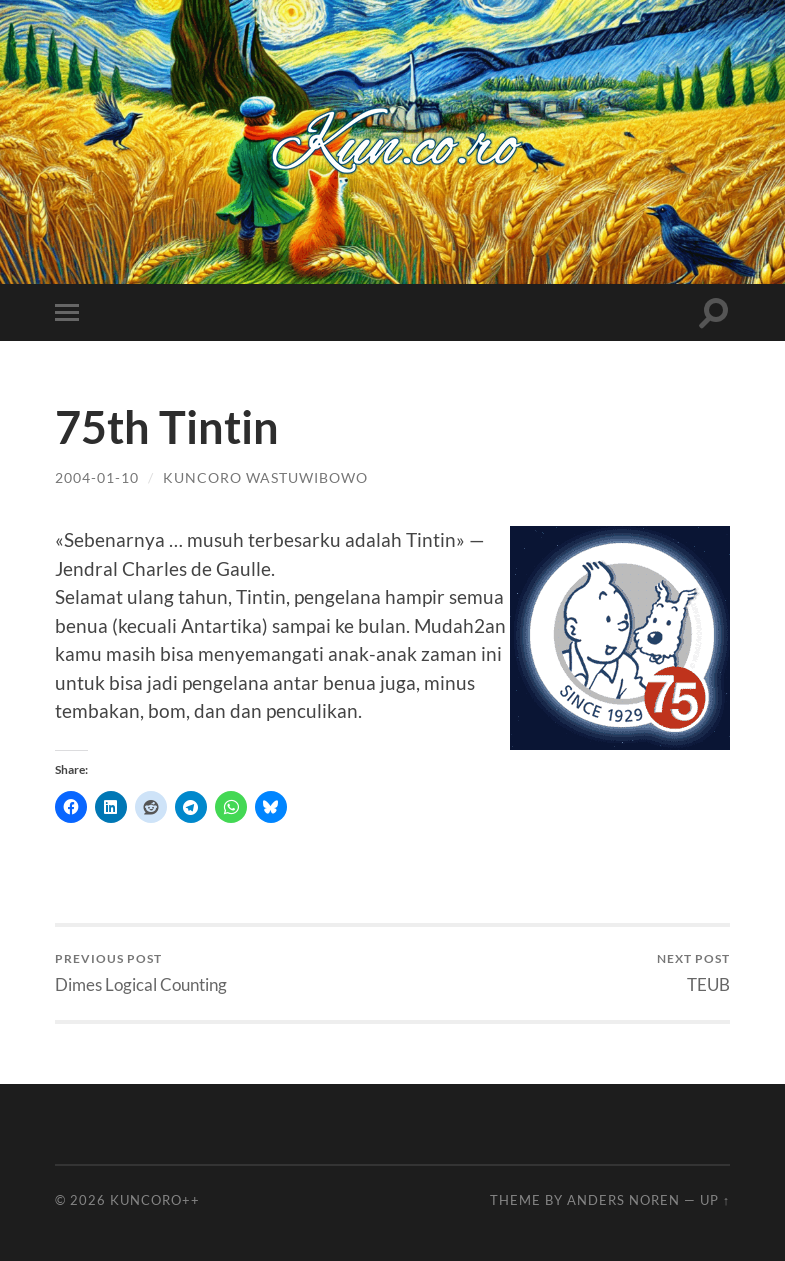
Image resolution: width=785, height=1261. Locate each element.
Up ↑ (715, 1200)
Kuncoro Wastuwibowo (265, 477)
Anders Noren (623, 1200)
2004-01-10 (97, 477)
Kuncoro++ (155, 1200)
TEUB (693, 972)
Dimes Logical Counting (141, 972)
